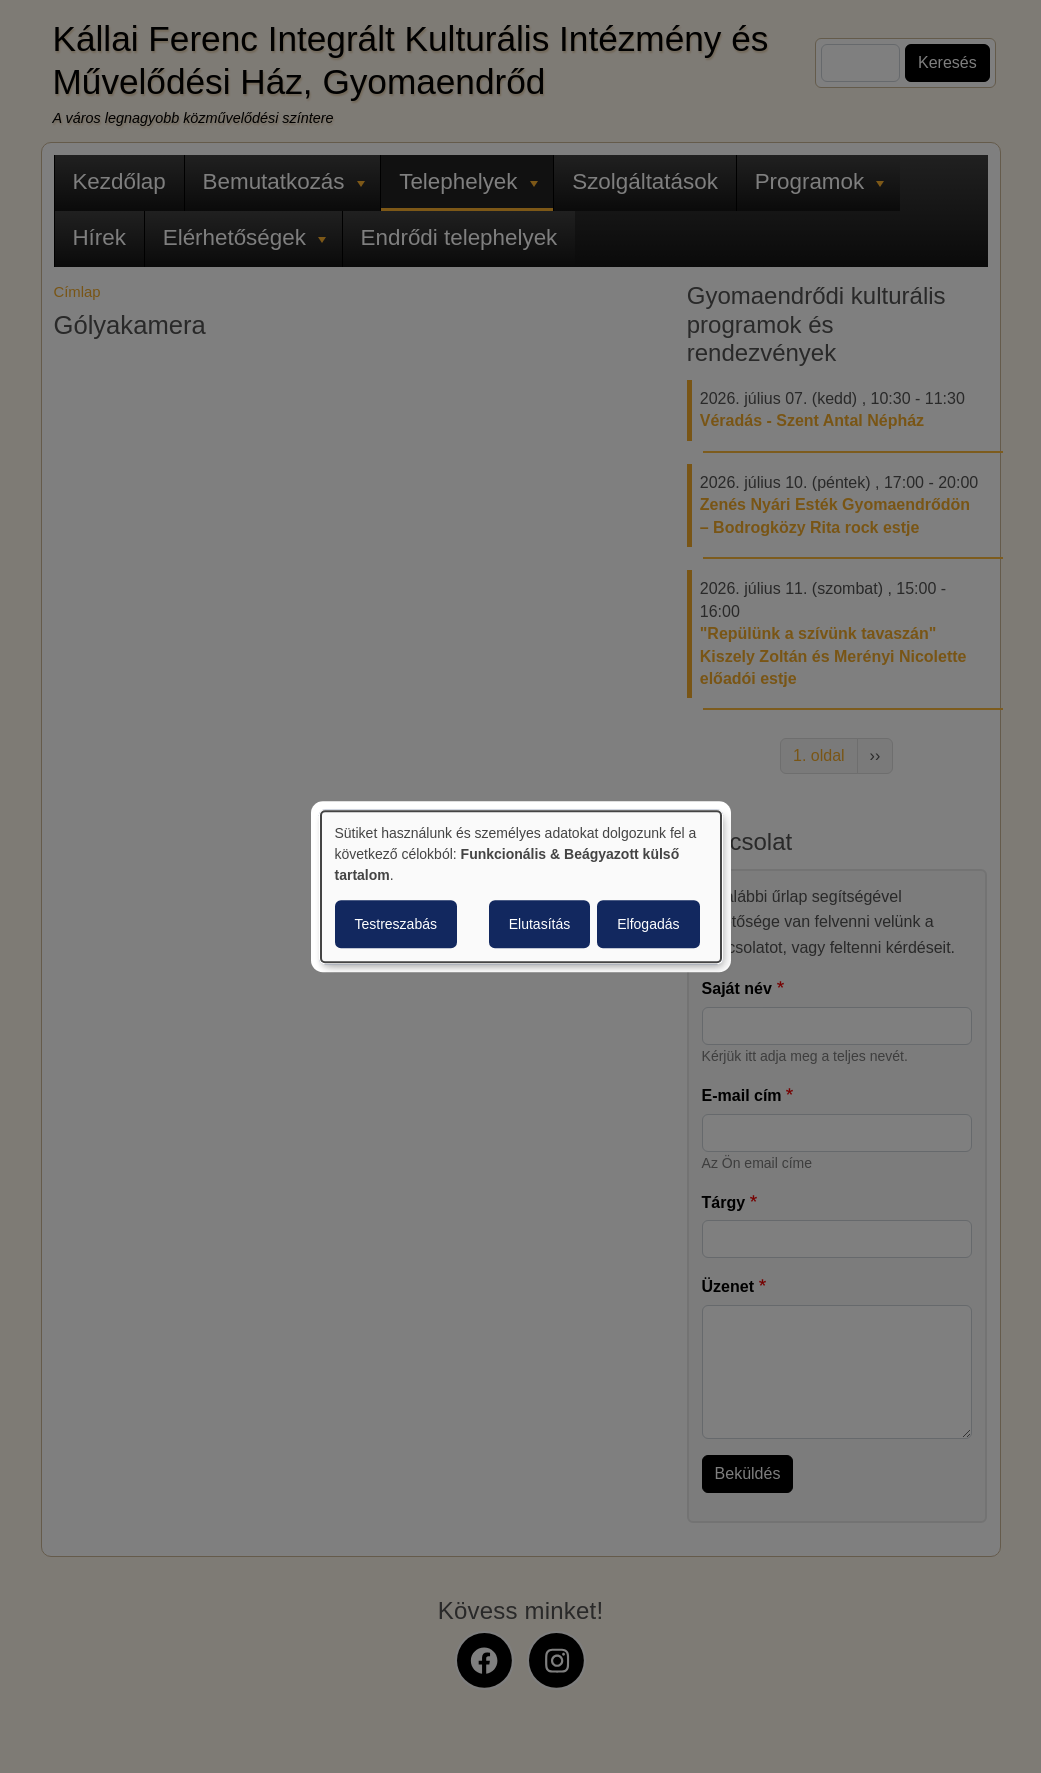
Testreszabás (396, 924)
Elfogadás (648, 924)
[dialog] (521, 887)
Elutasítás (539, 924)
